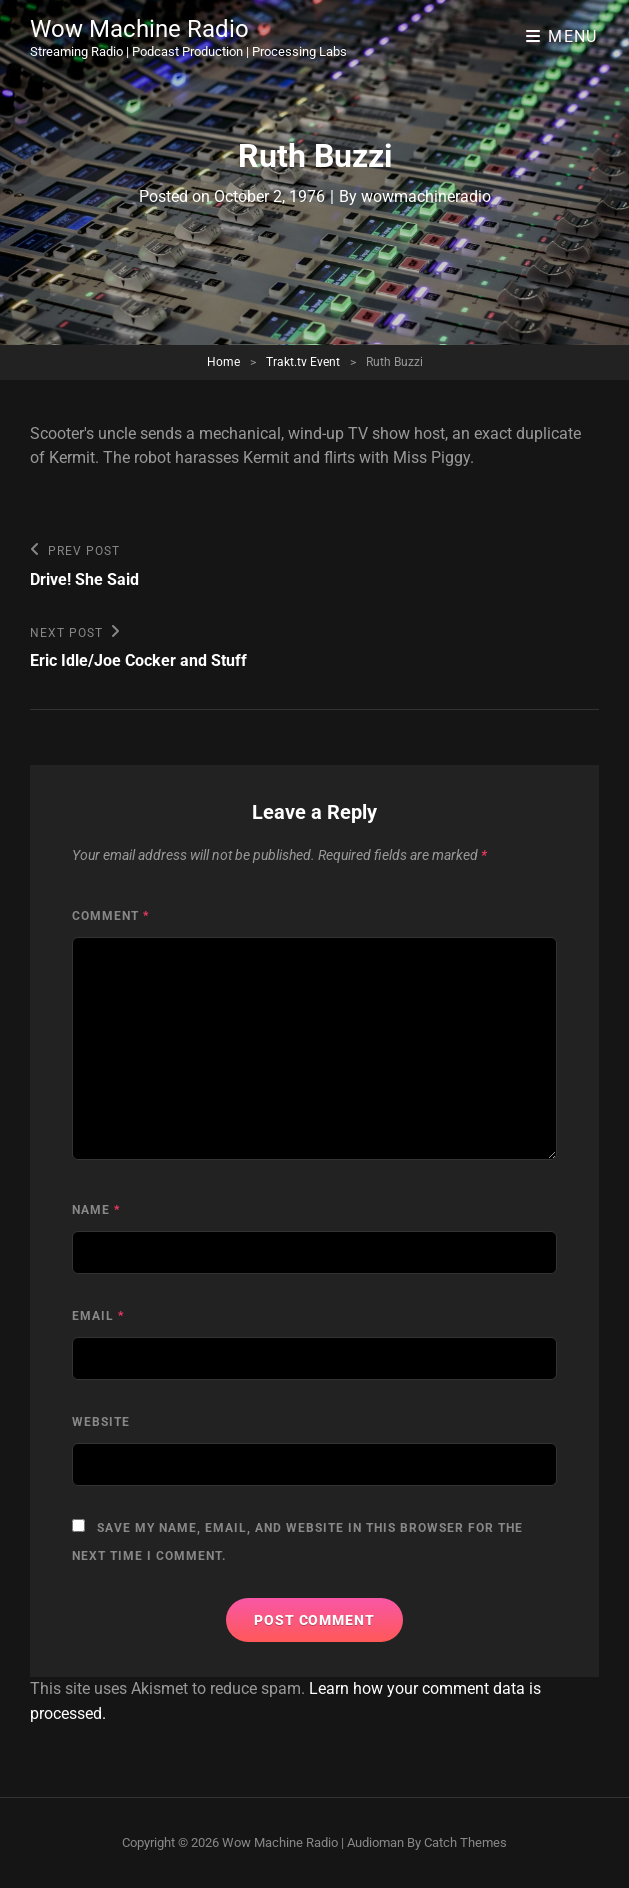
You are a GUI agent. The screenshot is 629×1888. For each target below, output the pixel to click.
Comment (110, 916)
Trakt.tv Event (303, 362)
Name (96, 1210)
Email (98, 1316)
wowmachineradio (426, 196)
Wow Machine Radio (139, 29)
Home (223, 362)
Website (101, 1422)
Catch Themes (465, 1842)
